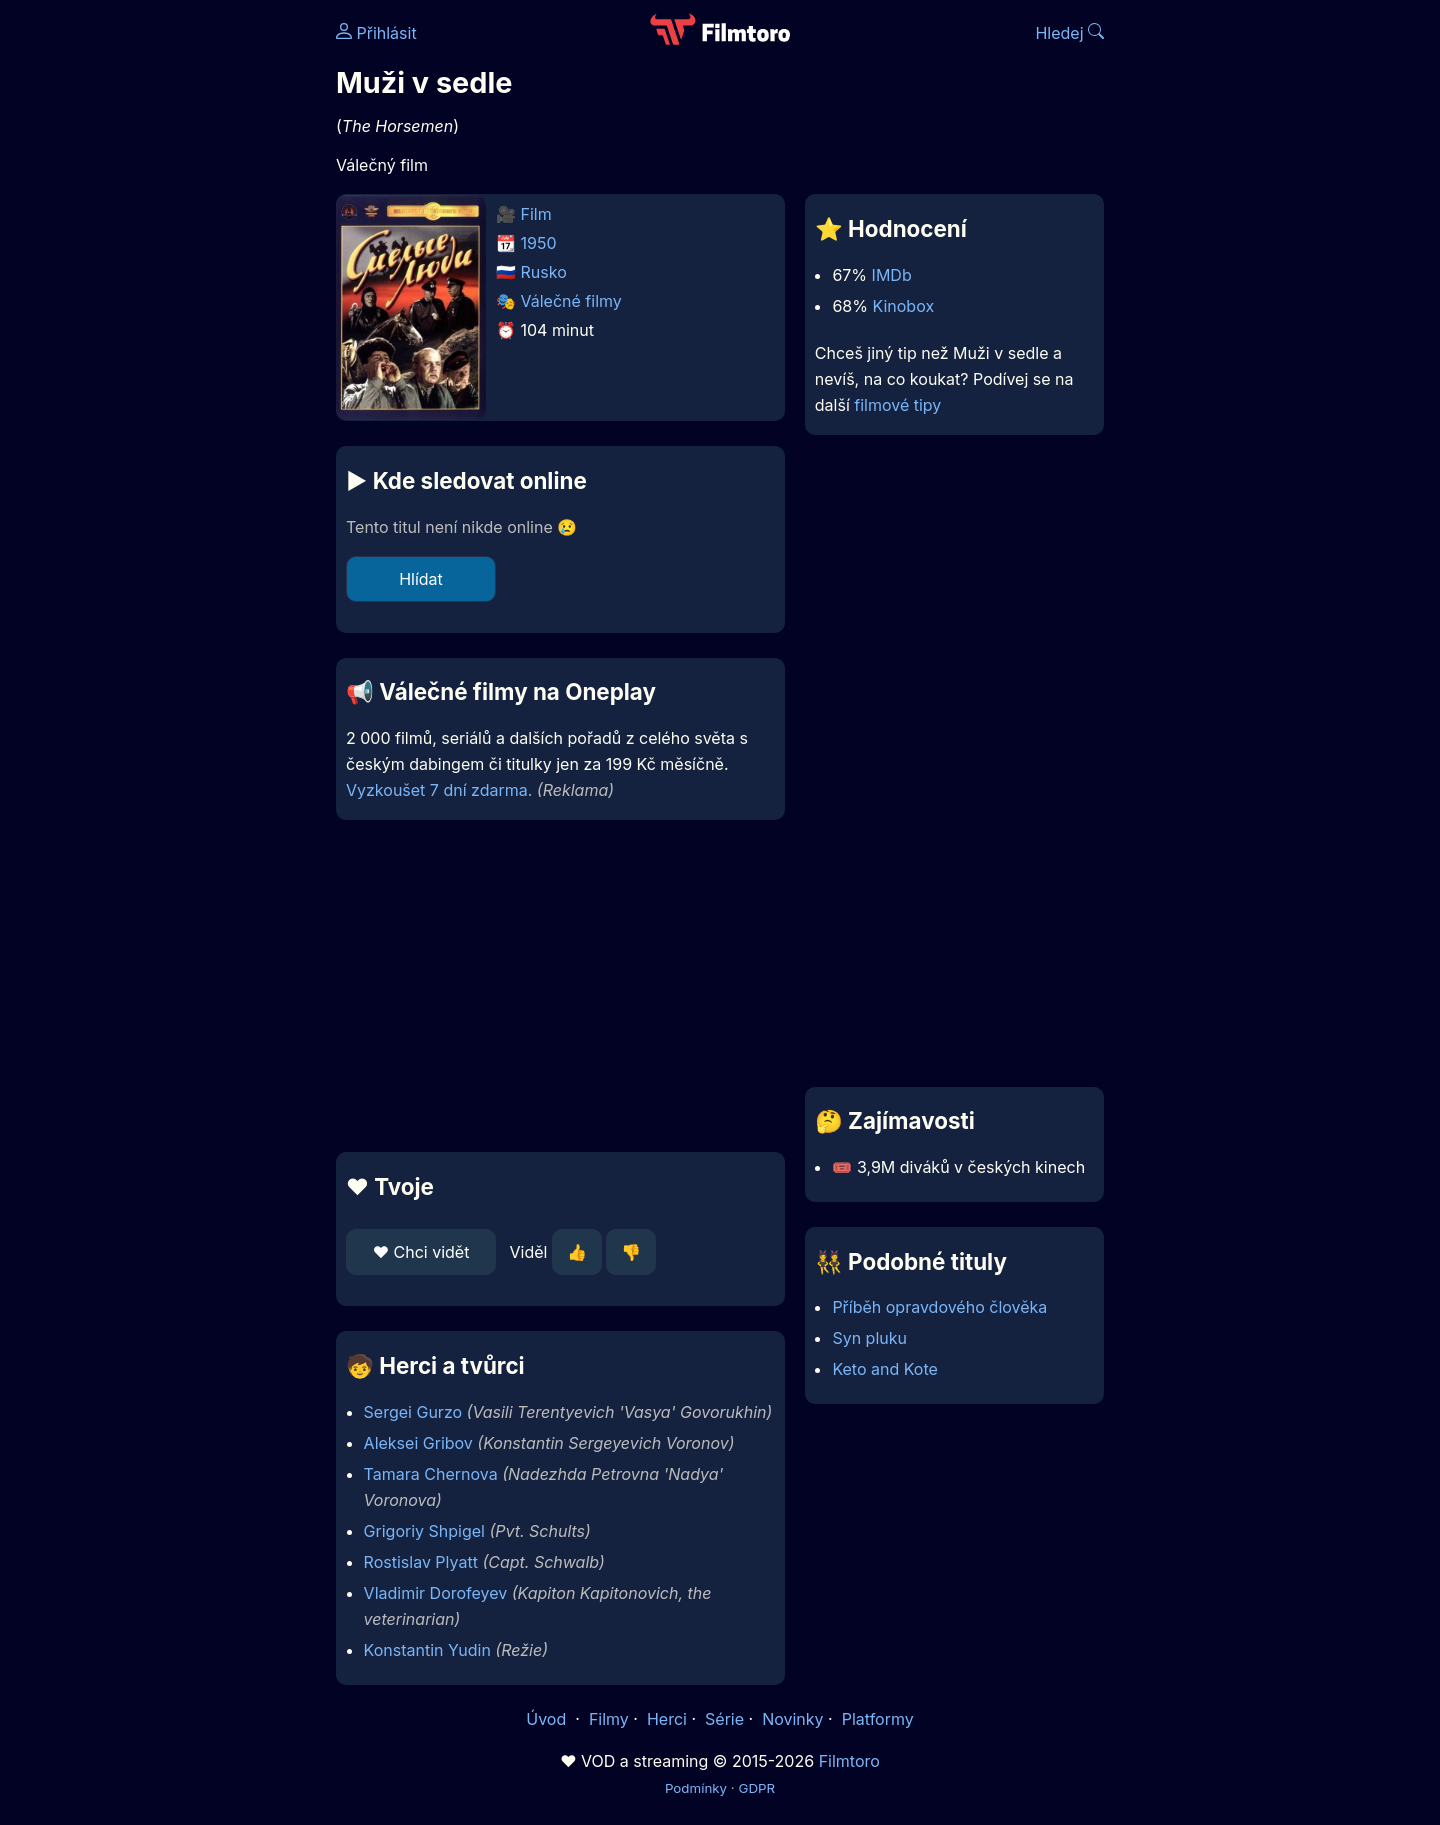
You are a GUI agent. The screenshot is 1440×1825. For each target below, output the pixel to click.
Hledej (1069, 33)
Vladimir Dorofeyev (436, 1593)
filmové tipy (897, 405)
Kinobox (903, 306)
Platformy (878, 1719)
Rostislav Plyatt (421, 1562)
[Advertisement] (191, 308)
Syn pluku (869, 1338)
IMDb (892, 275)
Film (536, 214)
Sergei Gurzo (413, 1412)
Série (724, 1719)
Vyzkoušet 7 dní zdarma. (439, 790)
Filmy (609, 1719)
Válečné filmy (571, 301)
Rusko (544, 272)
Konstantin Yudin (427, 1650)
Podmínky (696, 1788)
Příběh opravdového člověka (939, 1307)
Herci (667, 1719)
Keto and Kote (884, 1369)
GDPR (756, 1788)
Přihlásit (376, 33)
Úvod (548, 1719)
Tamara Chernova (431, 1474)
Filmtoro (849, 1761)
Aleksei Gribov (418, 1443)
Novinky (792, 1719)
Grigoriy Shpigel (424, 1531)
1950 (539, 243)
